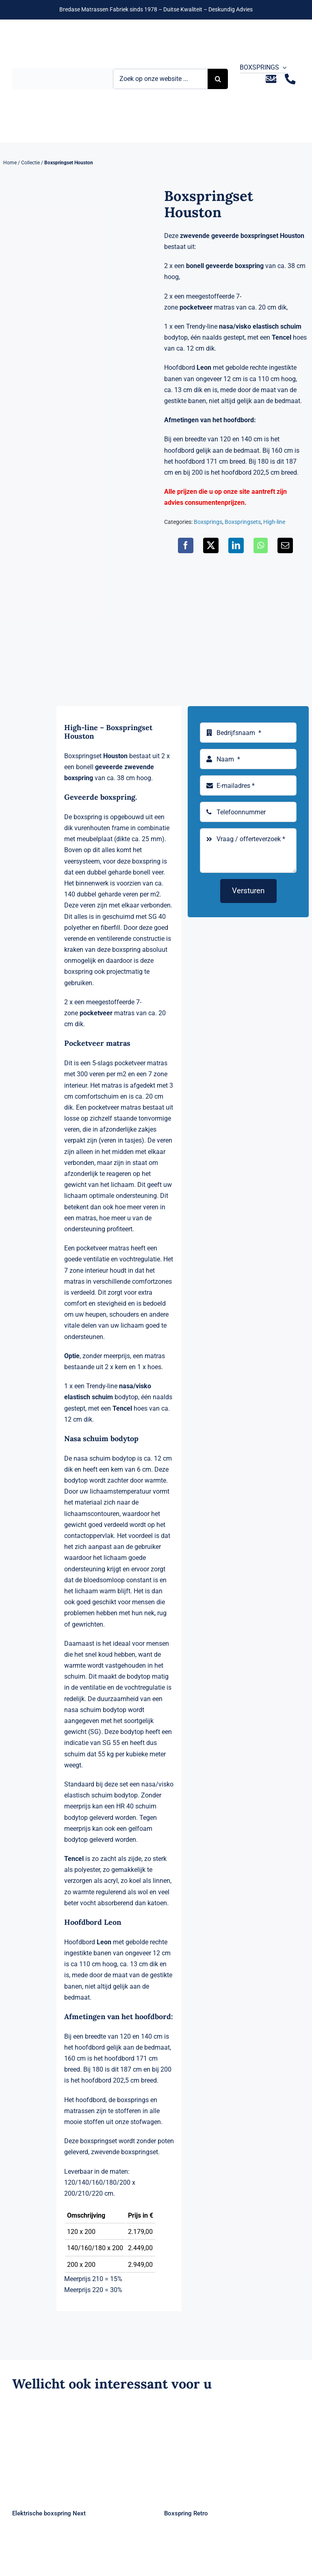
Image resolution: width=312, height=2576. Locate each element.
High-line (274, 522)
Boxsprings (208, 522)
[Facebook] (185, 545)
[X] (211, 545)
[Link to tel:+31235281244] (290, 79)
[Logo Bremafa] (62, 71)
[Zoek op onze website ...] (160, 79)
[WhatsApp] (260, 545)
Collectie (30, 163)
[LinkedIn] (236, 545)
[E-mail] (285, 545)
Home (10, 163)
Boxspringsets (243, 522)
